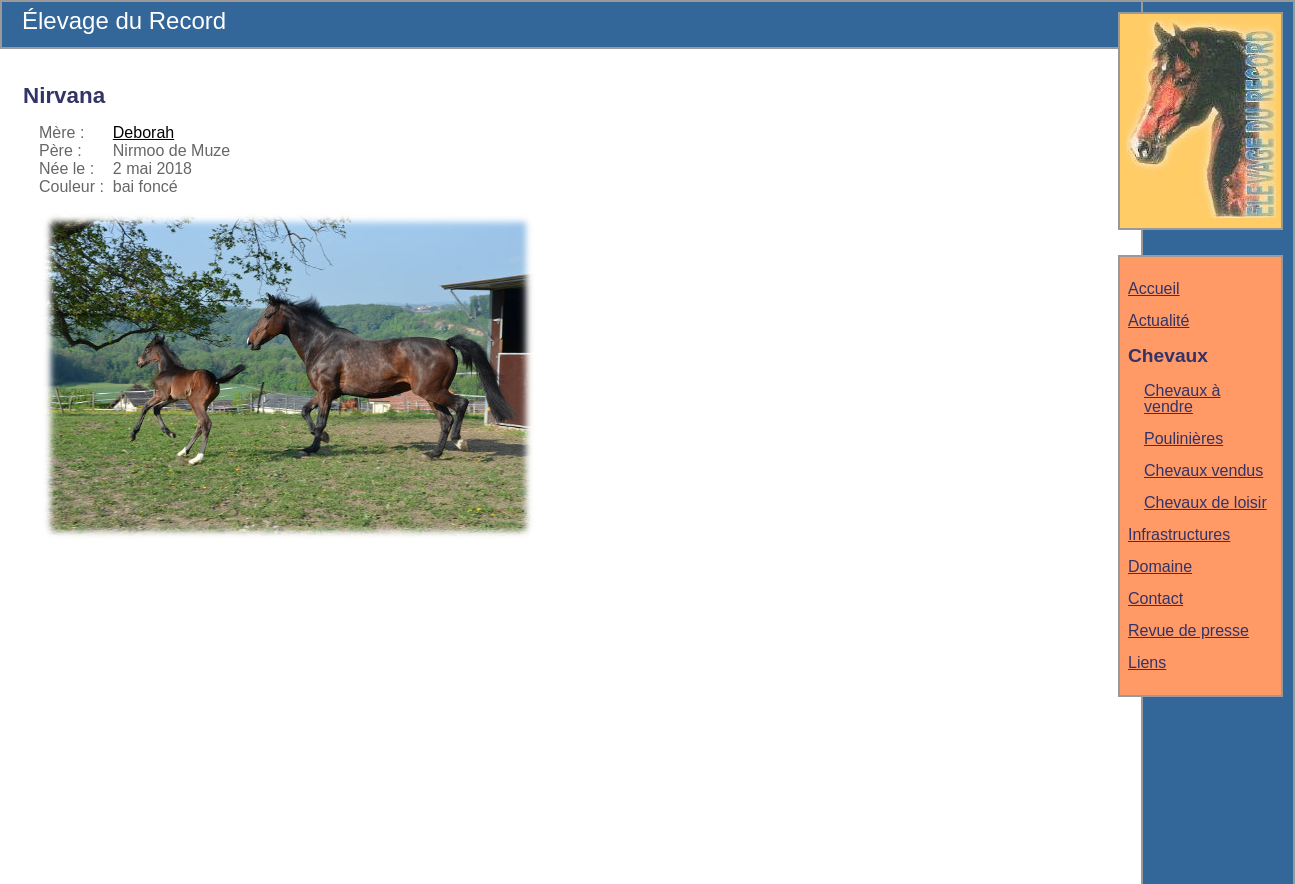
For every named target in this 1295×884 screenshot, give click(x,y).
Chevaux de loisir (1205, 502)
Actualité (1158, 320)
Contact (1155, 598)
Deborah (143, 132)
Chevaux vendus (1203, 470)
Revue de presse (1188, 630)
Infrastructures (1179, 534)
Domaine (1160, 566)
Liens (1147, 662)
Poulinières (1183, 438)
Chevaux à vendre (1182, 398)
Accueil (1154, 288)
